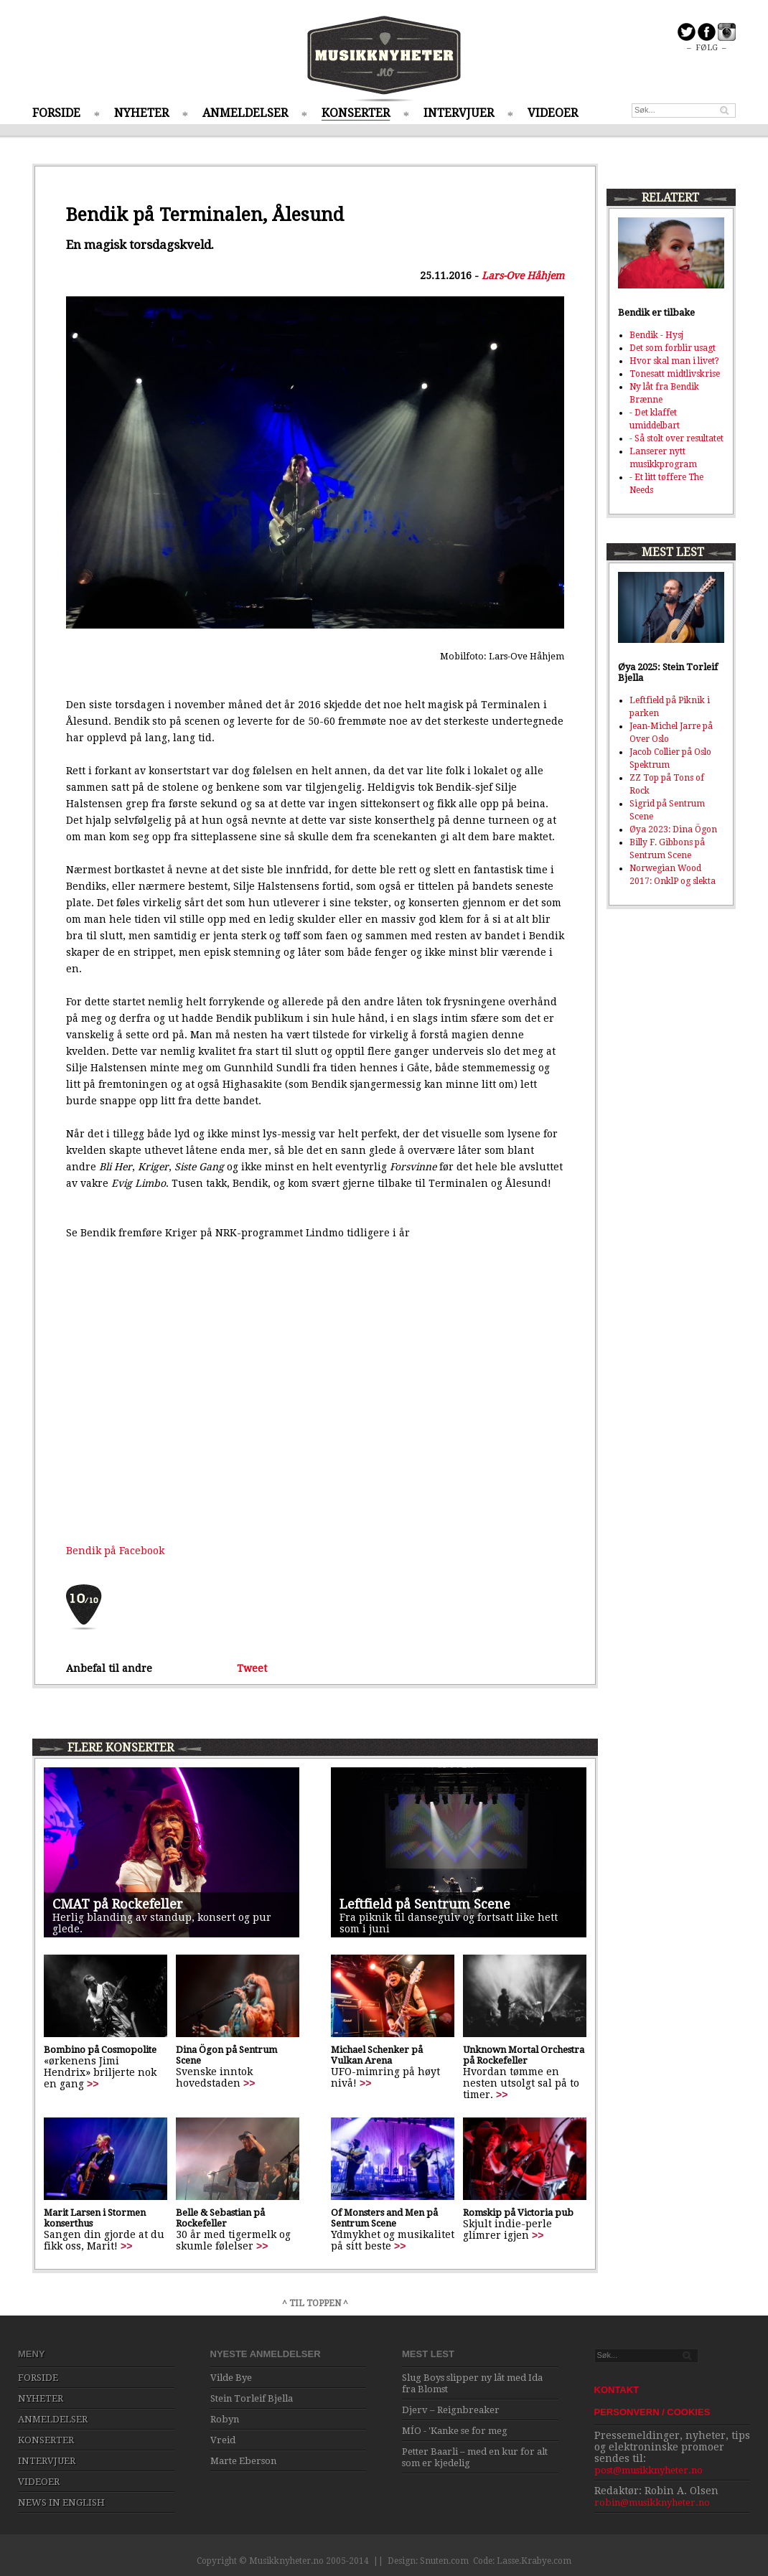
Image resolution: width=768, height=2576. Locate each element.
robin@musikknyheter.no (652, 2502)
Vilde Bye (231, 2377)
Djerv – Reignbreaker (451, 2410)
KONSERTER (356, 113)
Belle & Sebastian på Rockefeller (220, 2218)
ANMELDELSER (245, 113)
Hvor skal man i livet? (674, 361)
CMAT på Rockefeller (117, 1904)
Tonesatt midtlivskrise (674, 374)
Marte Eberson (243, 2460)
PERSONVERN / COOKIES (652, 2412)
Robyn (224, 2419)
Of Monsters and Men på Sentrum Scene (384, 2218)
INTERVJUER (458, 113)
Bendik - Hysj (656, 335)
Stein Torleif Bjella (251, 2398)
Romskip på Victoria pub (518, 2212)
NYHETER (141, 113)
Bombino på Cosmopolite (100, 2049)
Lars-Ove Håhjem (523, 275)
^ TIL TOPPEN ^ (315, 2303)
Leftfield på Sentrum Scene (424, 1904)
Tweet (252, 1668)
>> (92, 2084)
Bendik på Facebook (115, 1550)
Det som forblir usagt (672, 348)
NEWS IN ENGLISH (61, 2502)
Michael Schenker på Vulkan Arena (377, 2055)
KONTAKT (617, 2389)
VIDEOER (553, 113)
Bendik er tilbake (656, 312)
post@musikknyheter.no (648, 2470)
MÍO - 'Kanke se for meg (454, 2430)
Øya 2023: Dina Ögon (673, 829)
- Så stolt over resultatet (676, 438)
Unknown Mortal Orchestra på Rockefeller (523, 2055)
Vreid (222, 2440)
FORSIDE (56, 113)
